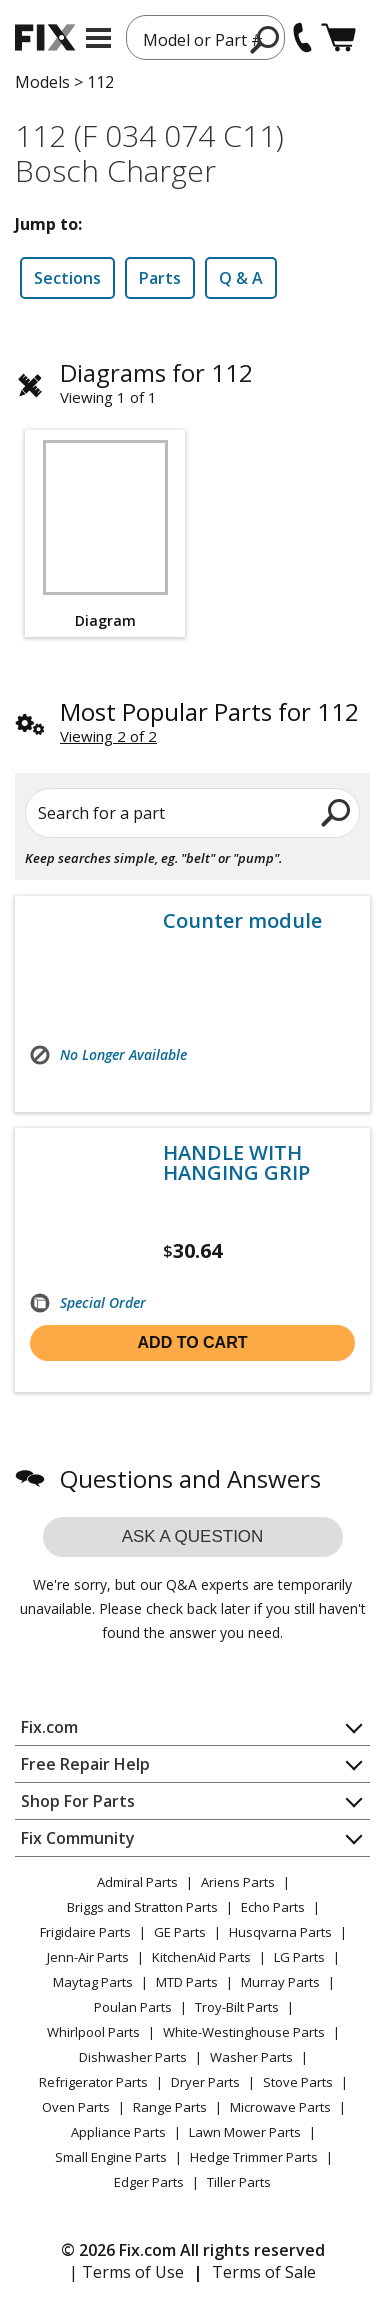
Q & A (241, 278)
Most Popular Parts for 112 (209, 711)
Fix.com (49, 1727)
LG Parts (299, 1957)
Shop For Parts (78, 1801)
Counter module (242, 921)
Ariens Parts (238, 1882)
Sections (67, 278)
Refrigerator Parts (93, 2082)
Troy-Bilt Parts (237, 2007)
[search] (265, 39)
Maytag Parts (93, 1982)
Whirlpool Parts (93, 2032)
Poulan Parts (133, 2007)
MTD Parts (187, 1982)
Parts (160, 278)
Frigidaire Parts (85, 1932)
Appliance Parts (118, 2132)
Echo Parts (273, 1907)
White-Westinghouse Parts (244, 2032)
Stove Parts (298, 2082)
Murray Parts (280, 1982)
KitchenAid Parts (201, 1957)
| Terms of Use (126, 2272)
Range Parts (170, 2107)
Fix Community (78, 1838)
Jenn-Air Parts (88, 1957)
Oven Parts (76, 2107)
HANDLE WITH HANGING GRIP (236, 1163)
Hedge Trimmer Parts (254, 2157)
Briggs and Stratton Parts (142, 1907)
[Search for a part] (192, 813)
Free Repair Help (85, 1764)
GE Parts (180, 1932)
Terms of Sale (264, 2272)
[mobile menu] (98, 38)
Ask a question (193, 1536)
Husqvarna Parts (280, 1932)
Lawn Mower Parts (245, 2132)
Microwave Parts (280, 2107)
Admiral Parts (137, 1882)
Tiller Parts (239, 2182)
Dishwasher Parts (133, 2057)
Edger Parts (149, 2182)
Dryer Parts (205, 2082)
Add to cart (193, 1342)
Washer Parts (251, 2057)
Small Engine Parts (111, 2157)
